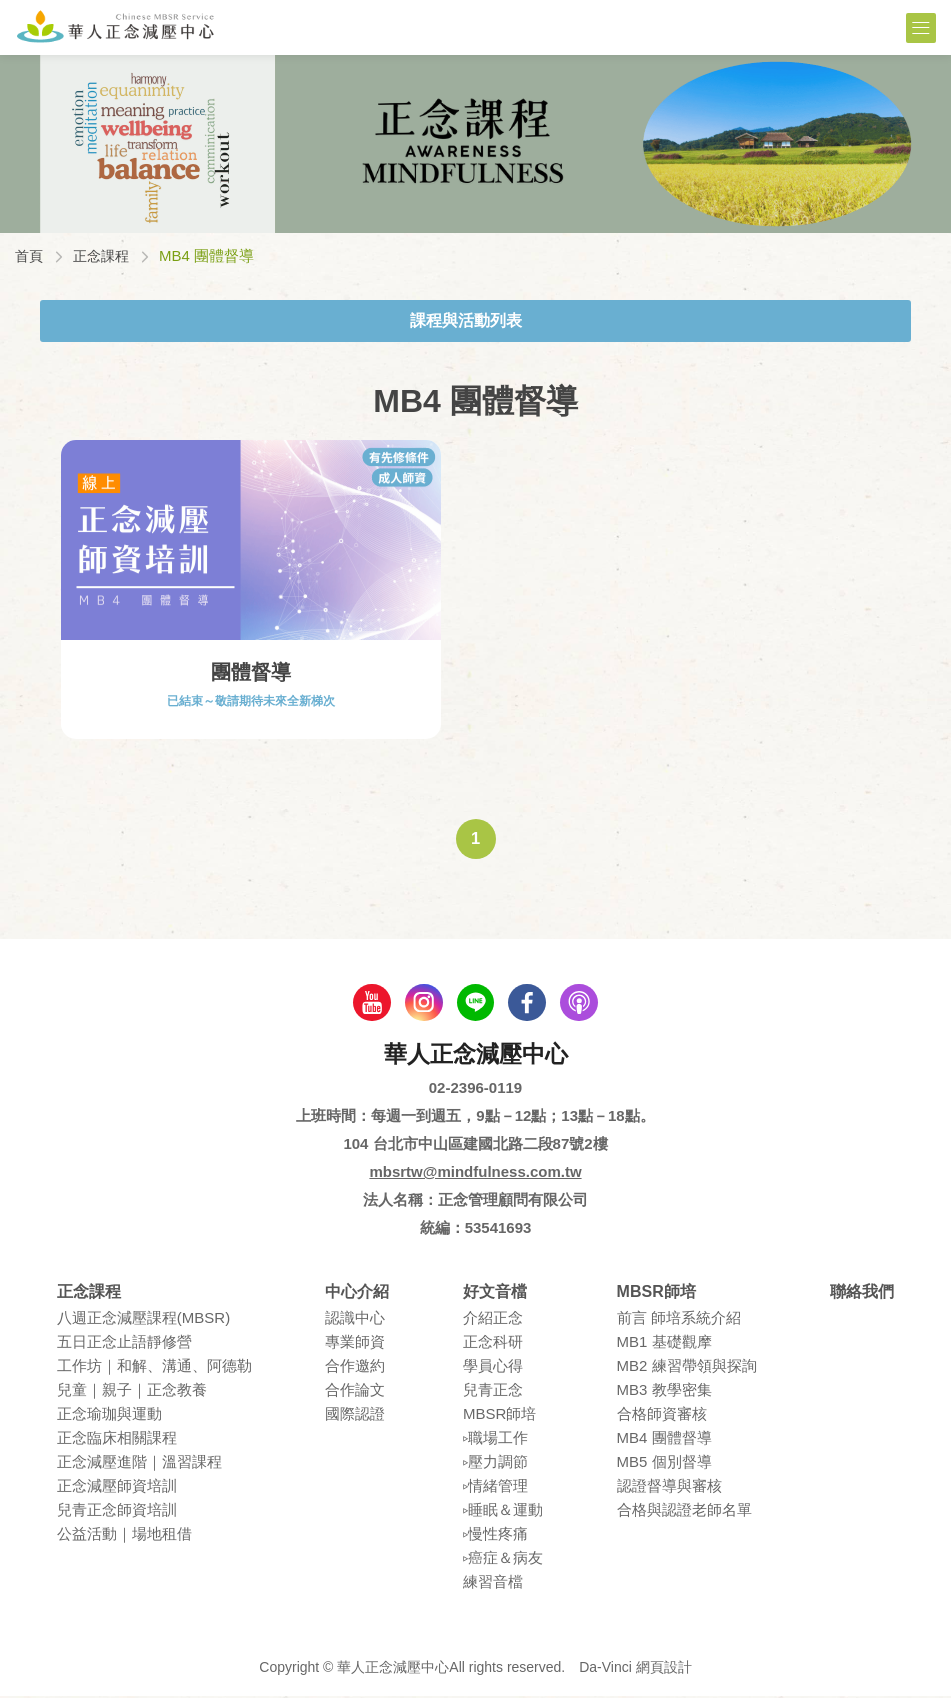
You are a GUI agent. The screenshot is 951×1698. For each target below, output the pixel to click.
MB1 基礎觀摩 (664, 1343)
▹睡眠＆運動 (503, 1511)
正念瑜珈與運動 (109, 1415)
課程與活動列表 (466, 319)
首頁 (30, 255)
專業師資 (355, 1343)
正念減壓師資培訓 (117, 1487)
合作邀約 (355, 1367)
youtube (368, 1003)
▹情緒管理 (495, 1487)
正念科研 (493, 1343)
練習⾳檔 (493, 1583)
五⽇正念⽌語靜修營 (124, 1343)
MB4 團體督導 (664, 1439)
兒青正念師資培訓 (117, 1511)
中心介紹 (357, 1293)
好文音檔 (495, 1293)
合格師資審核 (662, 1415)
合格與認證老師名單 (684, 1511)
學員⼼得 (493, 1367)
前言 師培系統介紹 (679, 1319)
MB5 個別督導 (664, 1463)
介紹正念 (493, 1319)
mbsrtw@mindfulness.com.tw (475, 1173)
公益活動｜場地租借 (124, 1535)
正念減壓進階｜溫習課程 (139, 1463)
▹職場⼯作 (495, 1439)
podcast (584, 1003)
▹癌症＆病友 (503, 1559)
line (476, 1003)
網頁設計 (664, 1669)
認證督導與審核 (669, 1487)
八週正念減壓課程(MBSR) (143, 1319)
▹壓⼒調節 (495, 1463)
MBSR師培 (499, 1415)
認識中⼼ (355, 1319)
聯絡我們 (862, 1293)
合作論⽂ (355, 1391)
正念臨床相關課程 (117, 1439)
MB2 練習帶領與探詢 (687, 1367)
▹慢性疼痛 (495, 1535)
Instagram (422, 1003)
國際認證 (355, 1415)
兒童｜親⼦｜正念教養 (132, 1391)
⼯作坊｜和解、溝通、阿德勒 (154, 1367)
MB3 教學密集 (664, 1391)
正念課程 (105, 255)
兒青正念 (493, 1391)
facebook (530, 1003)
